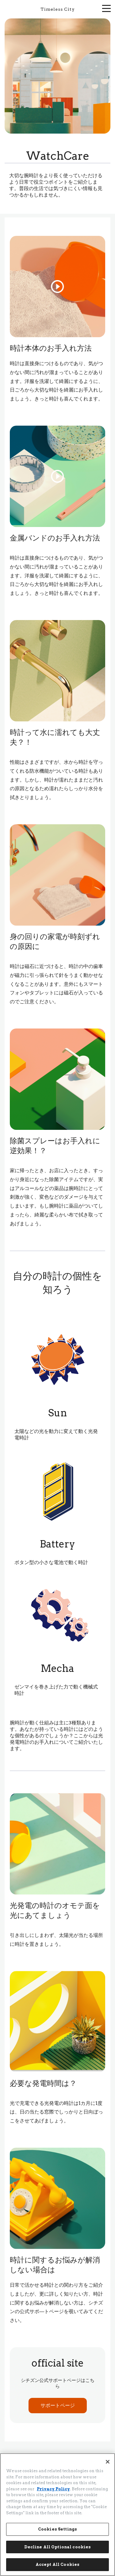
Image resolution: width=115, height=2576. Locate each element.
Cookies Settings (57, 2529)
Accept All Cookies (57, 2564)
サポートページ (57, 2405)
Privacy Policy (53, 2489)
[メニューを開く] (106, 7)
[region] (57, 2514)
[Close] (107, 2462)
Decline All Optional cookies (57, 2547)
